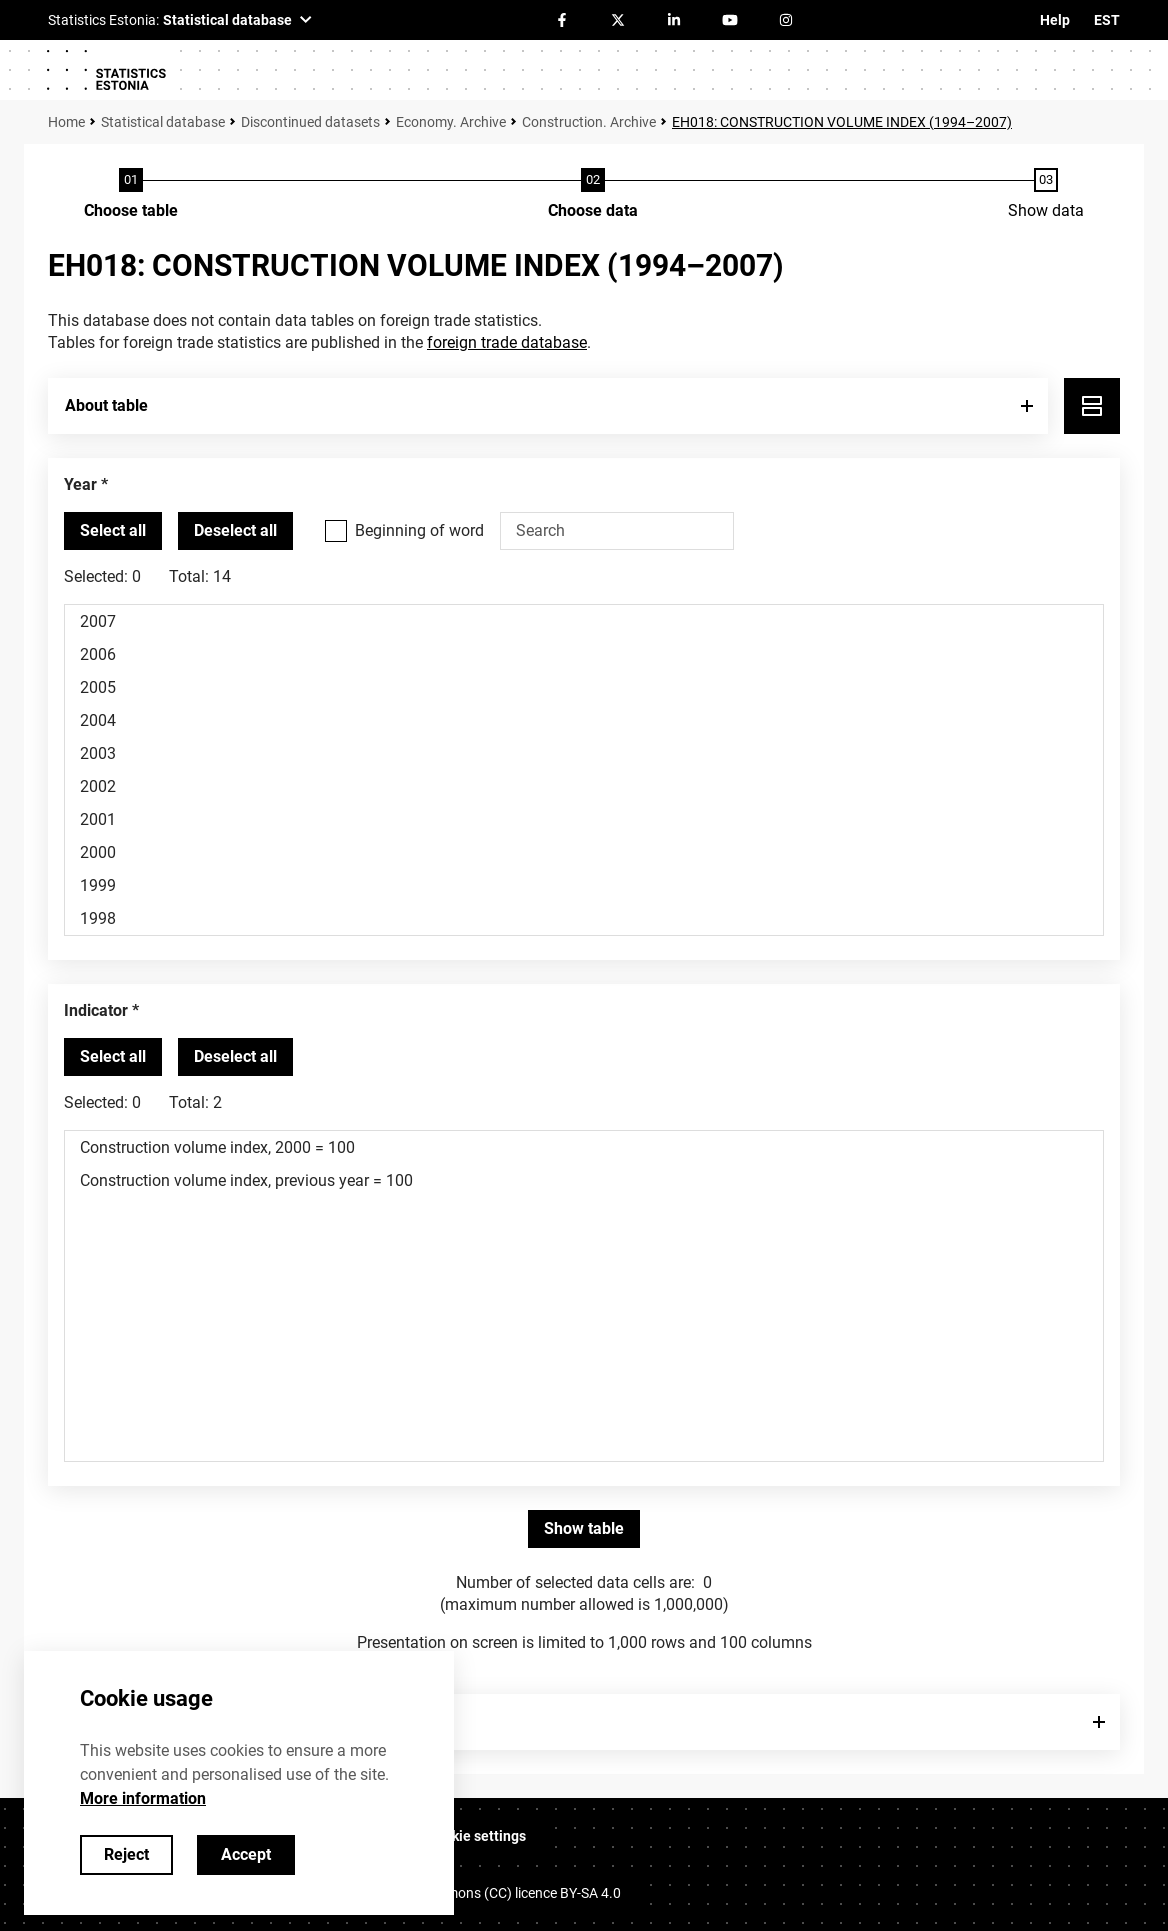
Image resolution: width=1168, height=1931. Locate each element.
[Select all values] (113, 531)
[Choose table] (131, 195)
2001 (584, 819)
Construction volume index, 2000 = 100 (584, 1147)
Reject (126, 1854)
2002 (584, 786)
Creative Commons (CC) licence (492, 1893)
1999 (584, 885)
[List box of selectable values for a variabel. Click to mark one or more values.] (584, 770)
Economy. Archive (451, 122)
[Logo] (106, 70)
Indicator (96, 1010)
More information (143, 1798)
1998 (584, 918)
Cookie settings (476, 1836)
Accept (246, 1854)
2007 (584, 621)
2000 (584, 852)
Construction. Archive (589, 122)
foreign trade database (507, 342)
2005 (584, 687)
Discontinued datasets (310, 122)
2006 (584, 654)
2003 (584, 753)
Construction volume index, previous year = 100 (584, 1180)
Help (1055, 20)
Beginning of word (419, 530)
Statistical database (163, 122)
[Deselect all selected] (235, 531)
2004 (584, 720)
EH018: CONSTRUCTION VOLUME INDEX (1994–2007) (842, 122)
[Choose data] (593, 195)
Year (80, 484)
